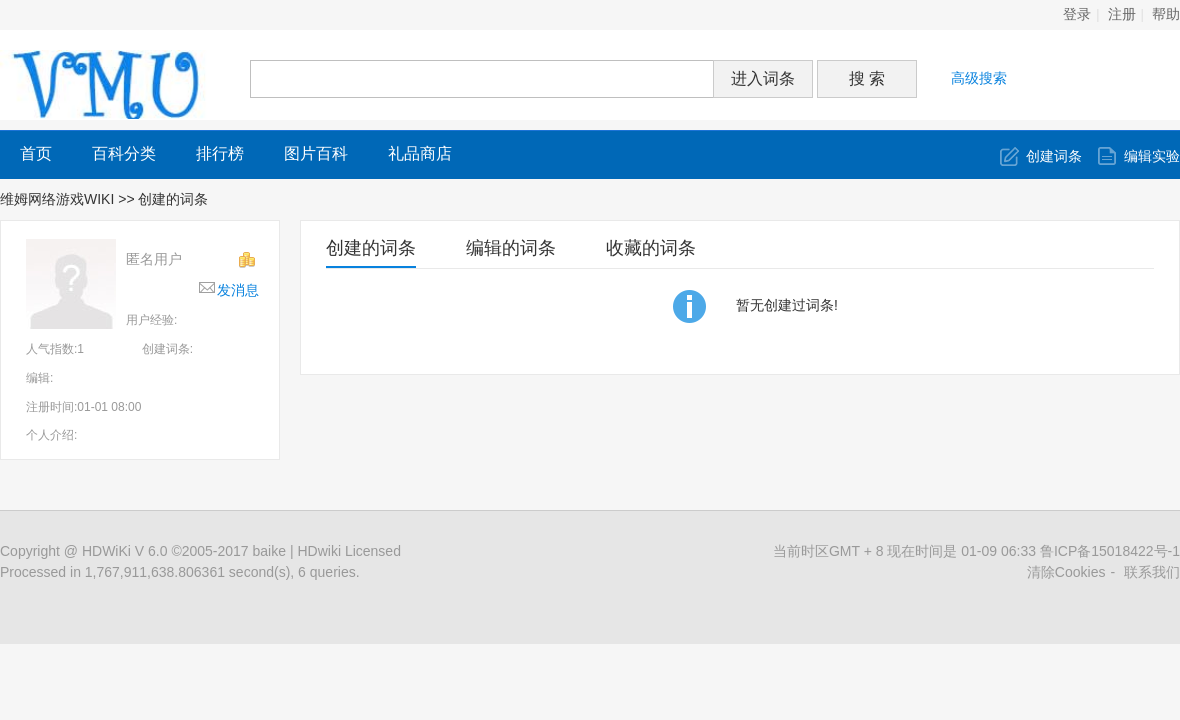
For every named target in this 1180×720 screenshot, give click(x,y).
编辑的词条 (511, 248)
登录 (1077, 14)
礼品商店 (420, 153)
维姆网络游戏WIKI (57, 199)
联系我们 (1152, 572)
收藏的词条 (651, 248)
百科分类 (124, 153)
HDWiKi (106, 551)
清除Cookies (1066, 572)
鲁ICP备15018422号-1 (1110, 551)
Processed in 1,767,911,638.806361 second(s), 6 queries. (180, 572)
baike (269, 551)
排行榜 (220, 153)
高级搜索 (979, 78)
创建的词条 (371, 248)
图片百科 (316, 153)
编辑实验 (1152, 156)
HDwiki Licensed (348, 551)
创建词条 (1054, 156)
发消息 (238, 290)
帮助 (1166, 14)
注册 (1122, 14)
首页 (36, 153)
